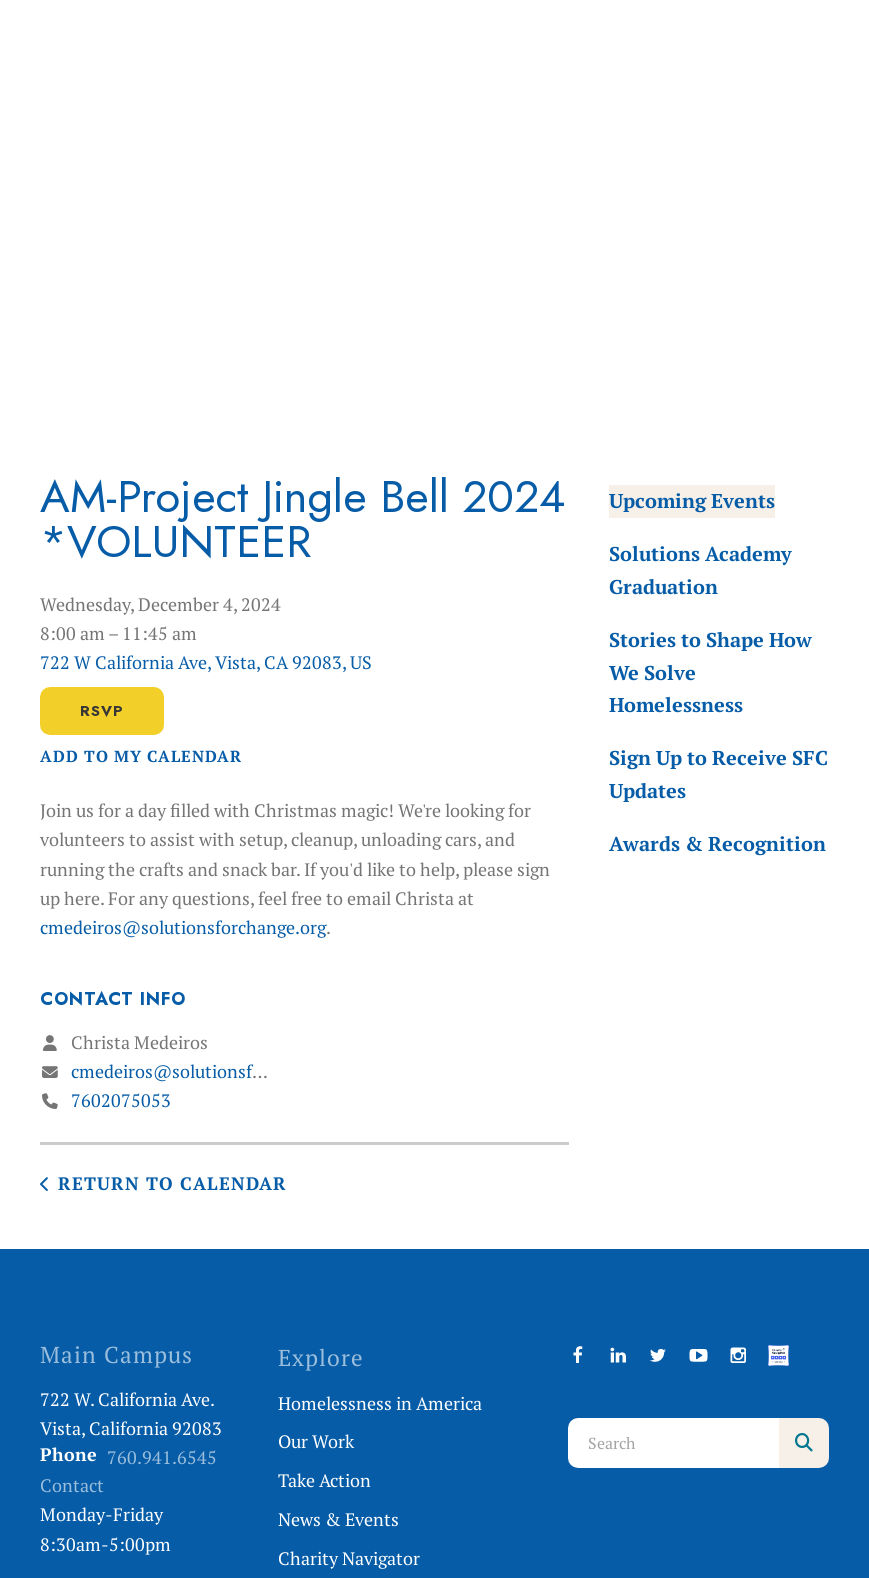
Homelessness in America (380, 1403)
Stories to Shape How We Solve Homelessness (710, 672)
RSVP (102, 711)
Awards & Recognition (717, 843)
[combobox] (673, 1443)
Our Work (316, 1441)
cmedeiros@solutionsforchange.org (183, 927)
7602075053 (121, 1100)
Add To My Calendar (141, 756)
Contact (72, 1485)
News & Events (338, 1519)
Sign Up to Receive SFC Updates (718, 774)
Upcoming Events (692, 500)
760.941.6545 (162, 1457)
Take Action (324, 1480)
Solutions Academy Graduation (700, 570)
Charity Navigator (349, 1558)
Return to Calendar (172, 1183)
